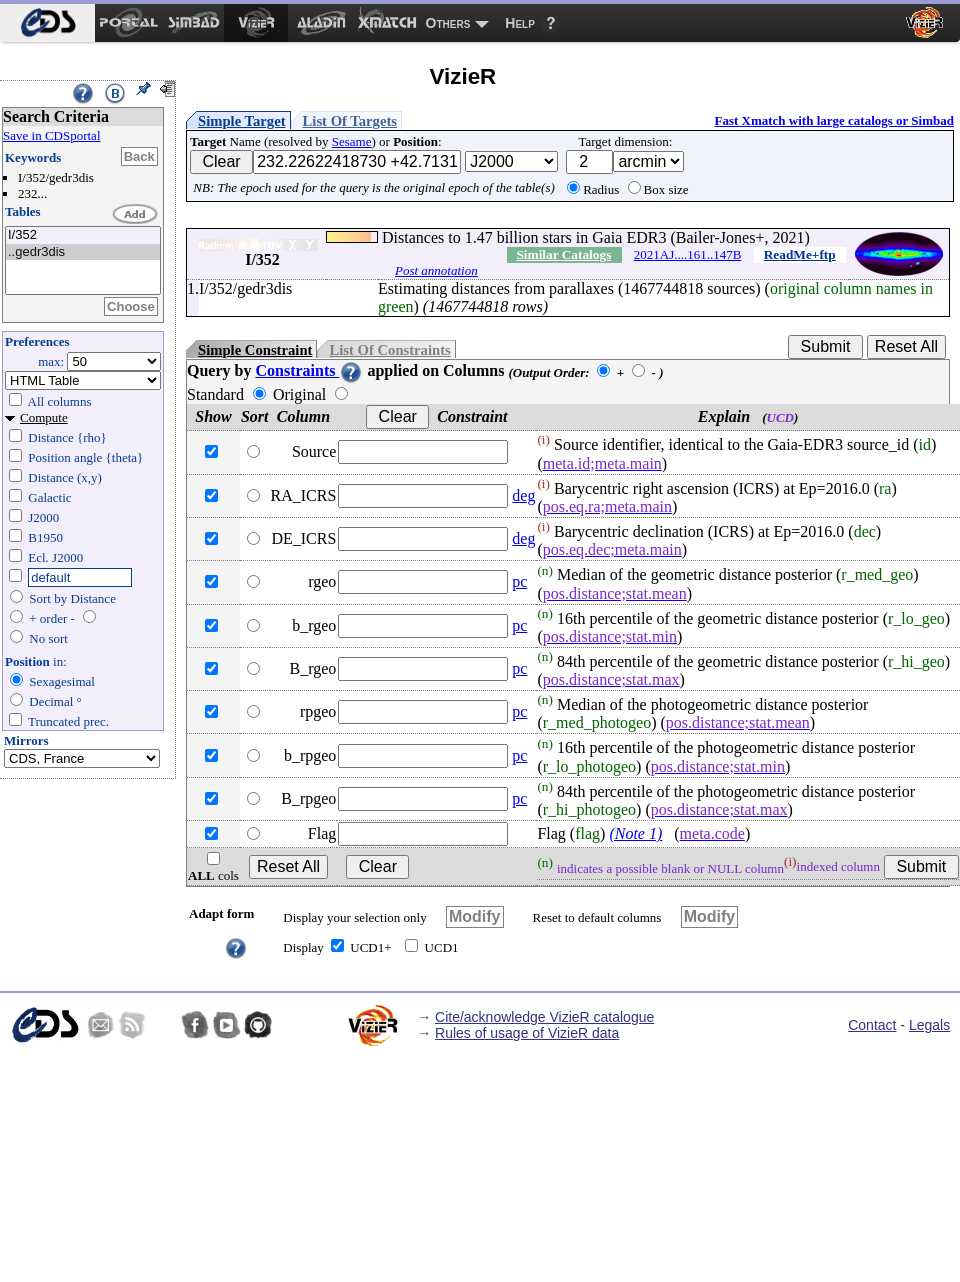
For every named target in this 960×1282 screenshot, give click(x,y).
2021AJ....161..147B (688, 254)
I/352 (83, 235)
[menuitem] (47, 23)
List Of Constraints (389, 350)
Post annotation (436, 270)
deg (523, 495)
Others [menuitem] (448, 23)
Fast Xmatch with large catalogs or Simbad (834, 120)
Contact (872, 1025)
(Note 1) (635, 833)
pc (519, 581)
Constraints (309, 370)
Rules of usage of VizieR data (527, 1033)
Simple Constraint (255, 350)
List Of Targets (350, 121)
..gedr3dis (83, 252)
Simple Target (242, 121)
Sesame (352, 141)
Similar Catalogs (563, 254)
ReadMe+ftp (800, 254)
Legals (929, 1025)
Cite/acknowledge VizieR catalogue (544, 1017)
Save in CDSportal (52, 135)
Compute (44, 417)
